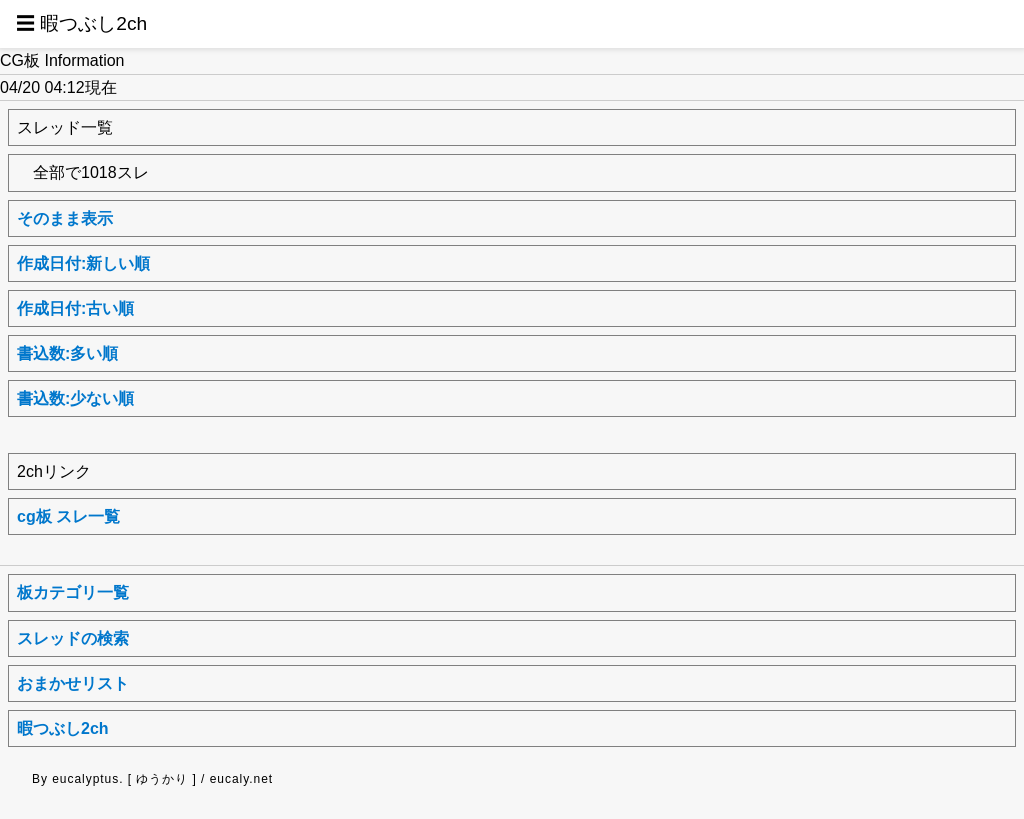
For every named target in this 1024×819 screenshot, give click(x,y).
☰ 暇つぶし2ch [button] (81, 23)
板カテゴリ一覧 (73, 592)
